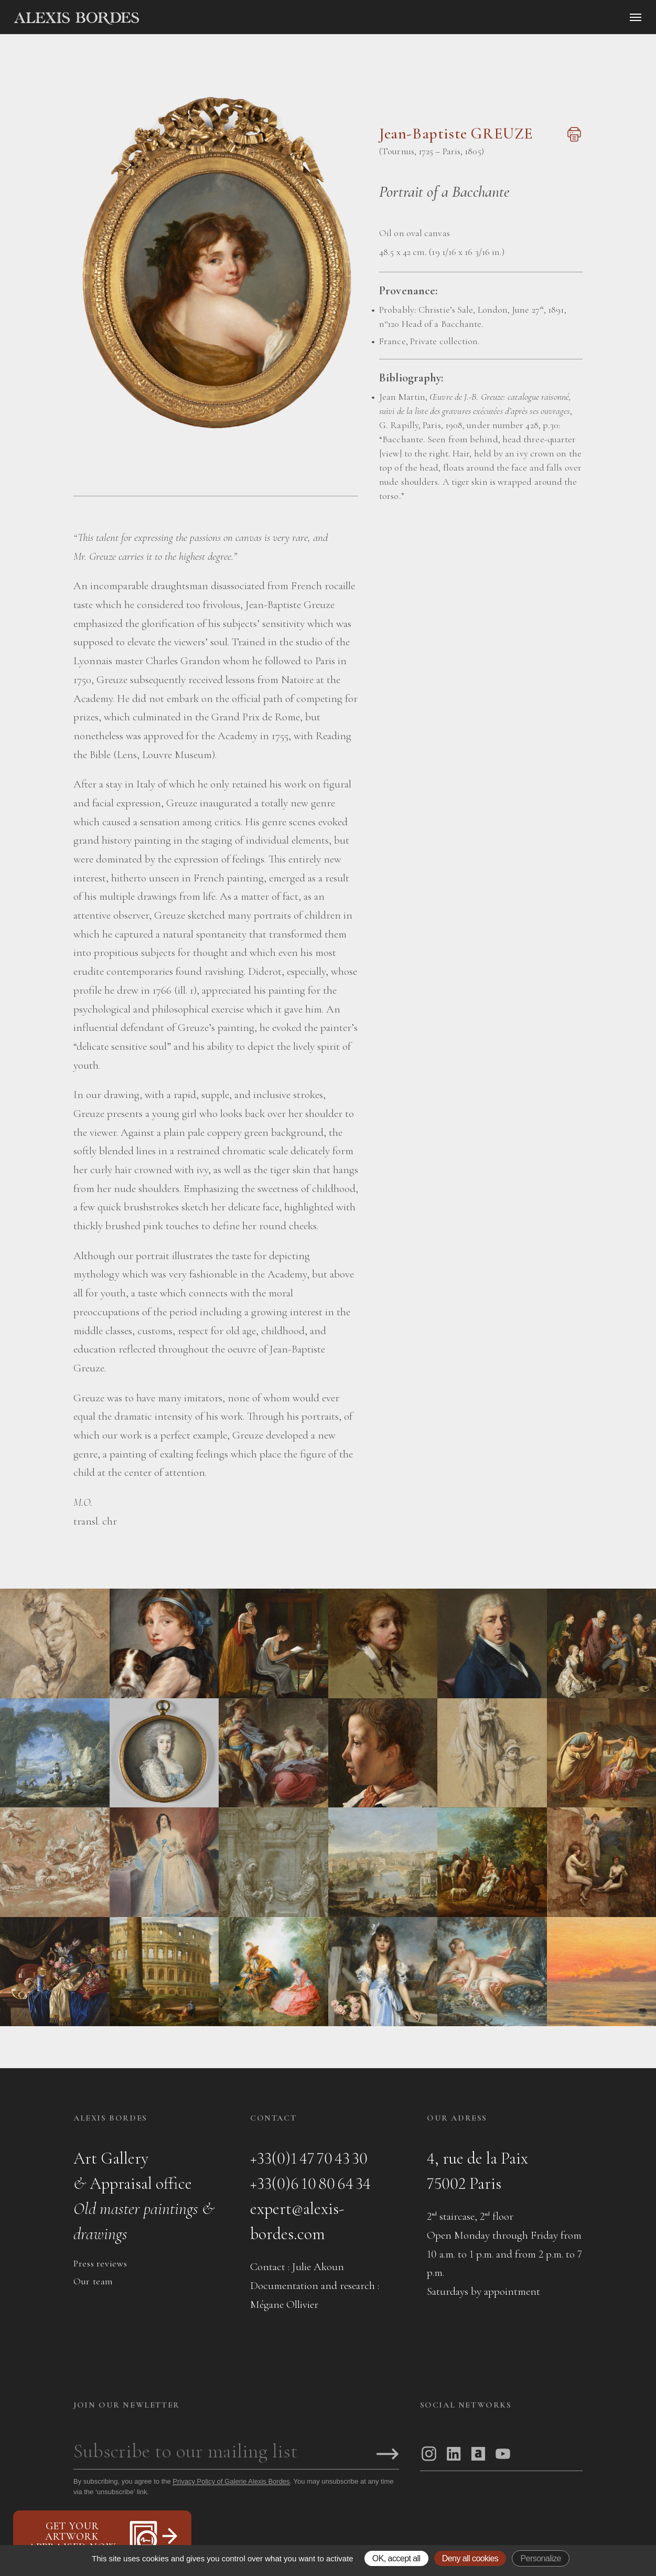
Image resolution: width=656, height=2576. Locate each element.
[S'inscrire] (387, 2455)
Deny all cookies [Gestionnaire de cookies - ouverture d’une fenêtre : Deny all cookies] (470, 2558)
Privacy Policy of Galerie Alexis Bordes (231, 2481)
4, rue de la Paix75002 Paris (477, 2171)
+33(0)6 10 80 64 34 (310, 2183)
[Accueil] (165, 18)
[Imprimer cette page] (573, 140)
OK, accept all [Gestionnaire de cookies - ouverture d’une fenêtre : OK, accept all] (396, 2558)
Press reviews (100, 2263)
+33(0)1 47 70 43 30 (309, 2158)
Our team (93, 2281)
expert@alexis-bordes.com (297, 2221)
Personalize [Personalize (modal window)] (540, 2558)
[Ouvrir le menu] (635, 17)
